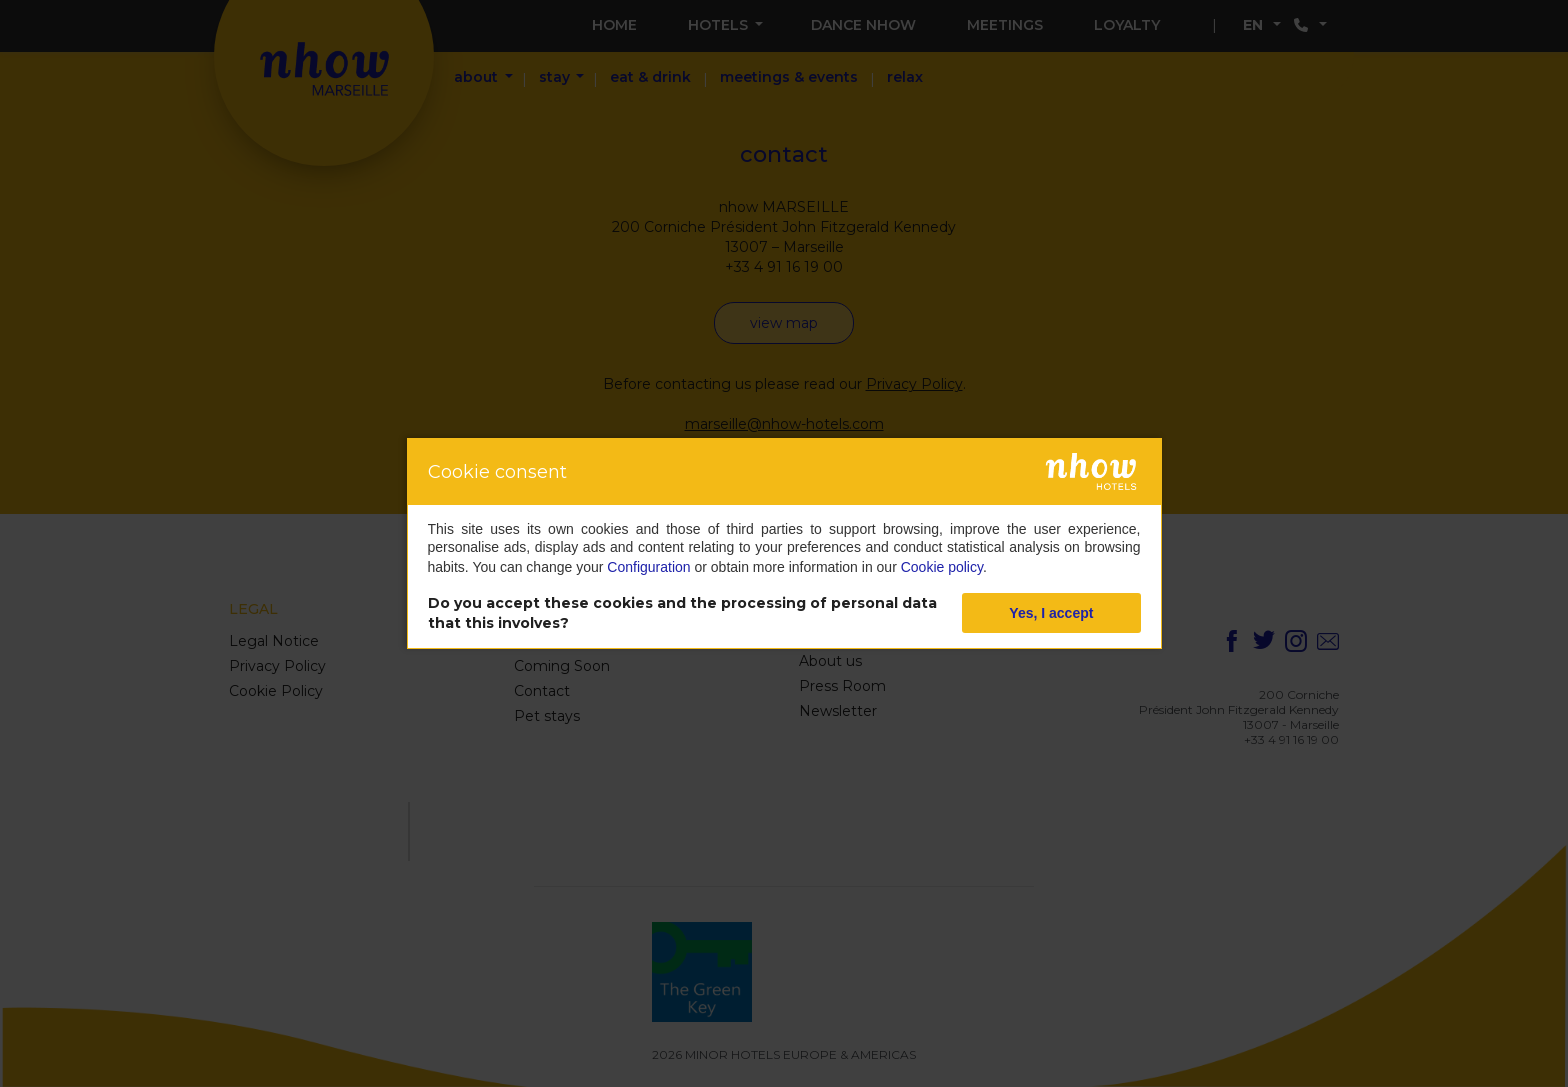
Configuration (648, 567)
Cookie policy (942, 567)
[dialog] (784, 543)
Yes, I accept (1051, 613)
